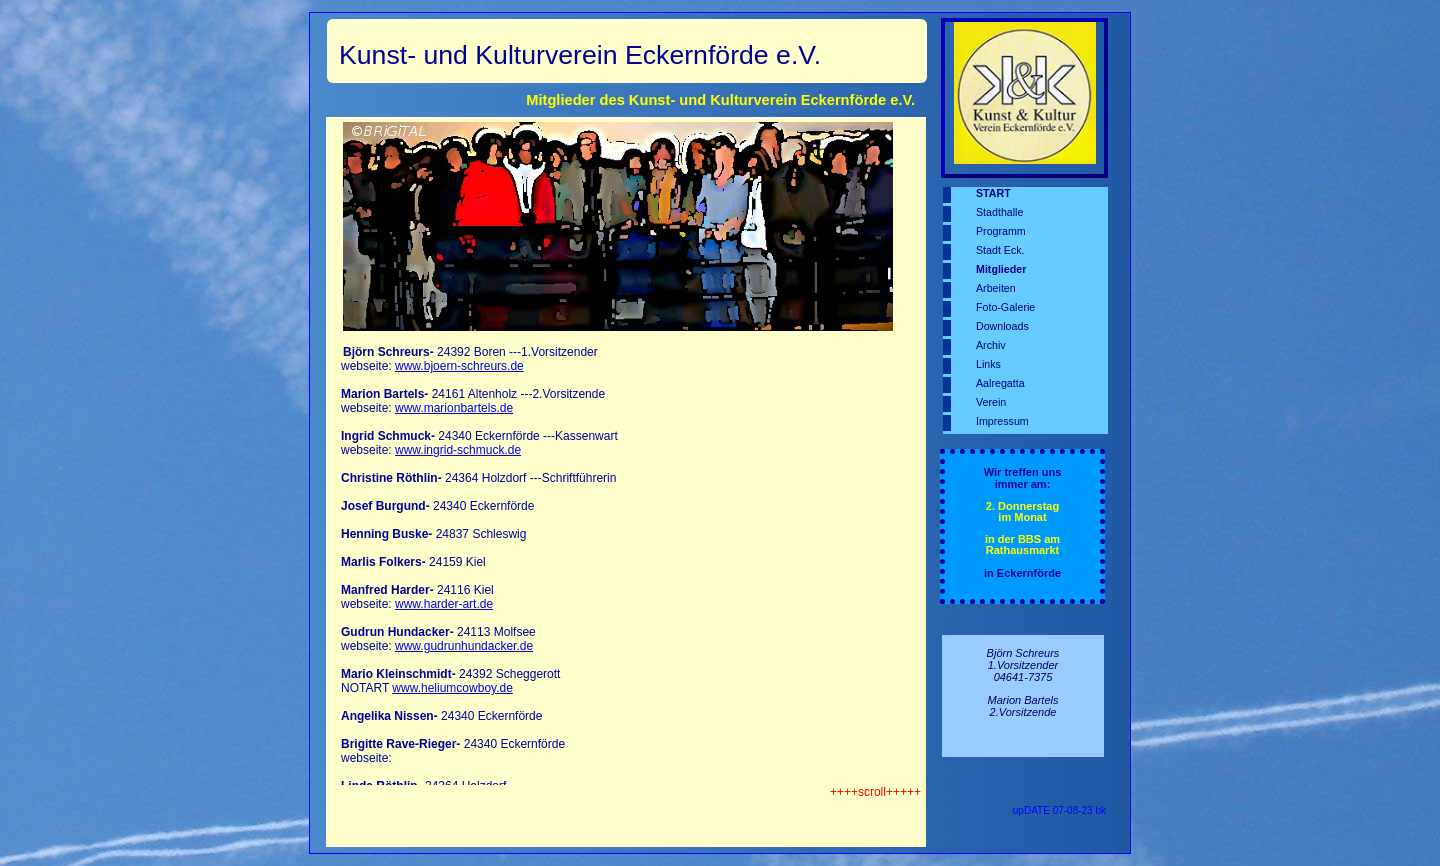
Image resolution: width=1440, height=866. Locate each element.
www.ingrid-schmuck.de (458, 450)
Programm (1001, 231)
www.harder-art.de (444, 604)
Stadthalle (999, 212)
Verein (991, 402)
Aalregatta (1000, 383)
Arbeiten (996, 288)
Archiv (991, 345)
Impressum (1002, 421)
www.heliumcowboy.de (452, 688)
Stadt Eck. (1000, 250)
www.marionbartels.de (454, 408)
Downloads (1002, 326)
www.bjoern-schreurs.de (459, 366)
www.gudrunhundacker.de (464, 646)
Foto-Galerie (1005, 307)
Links (988, 364)
